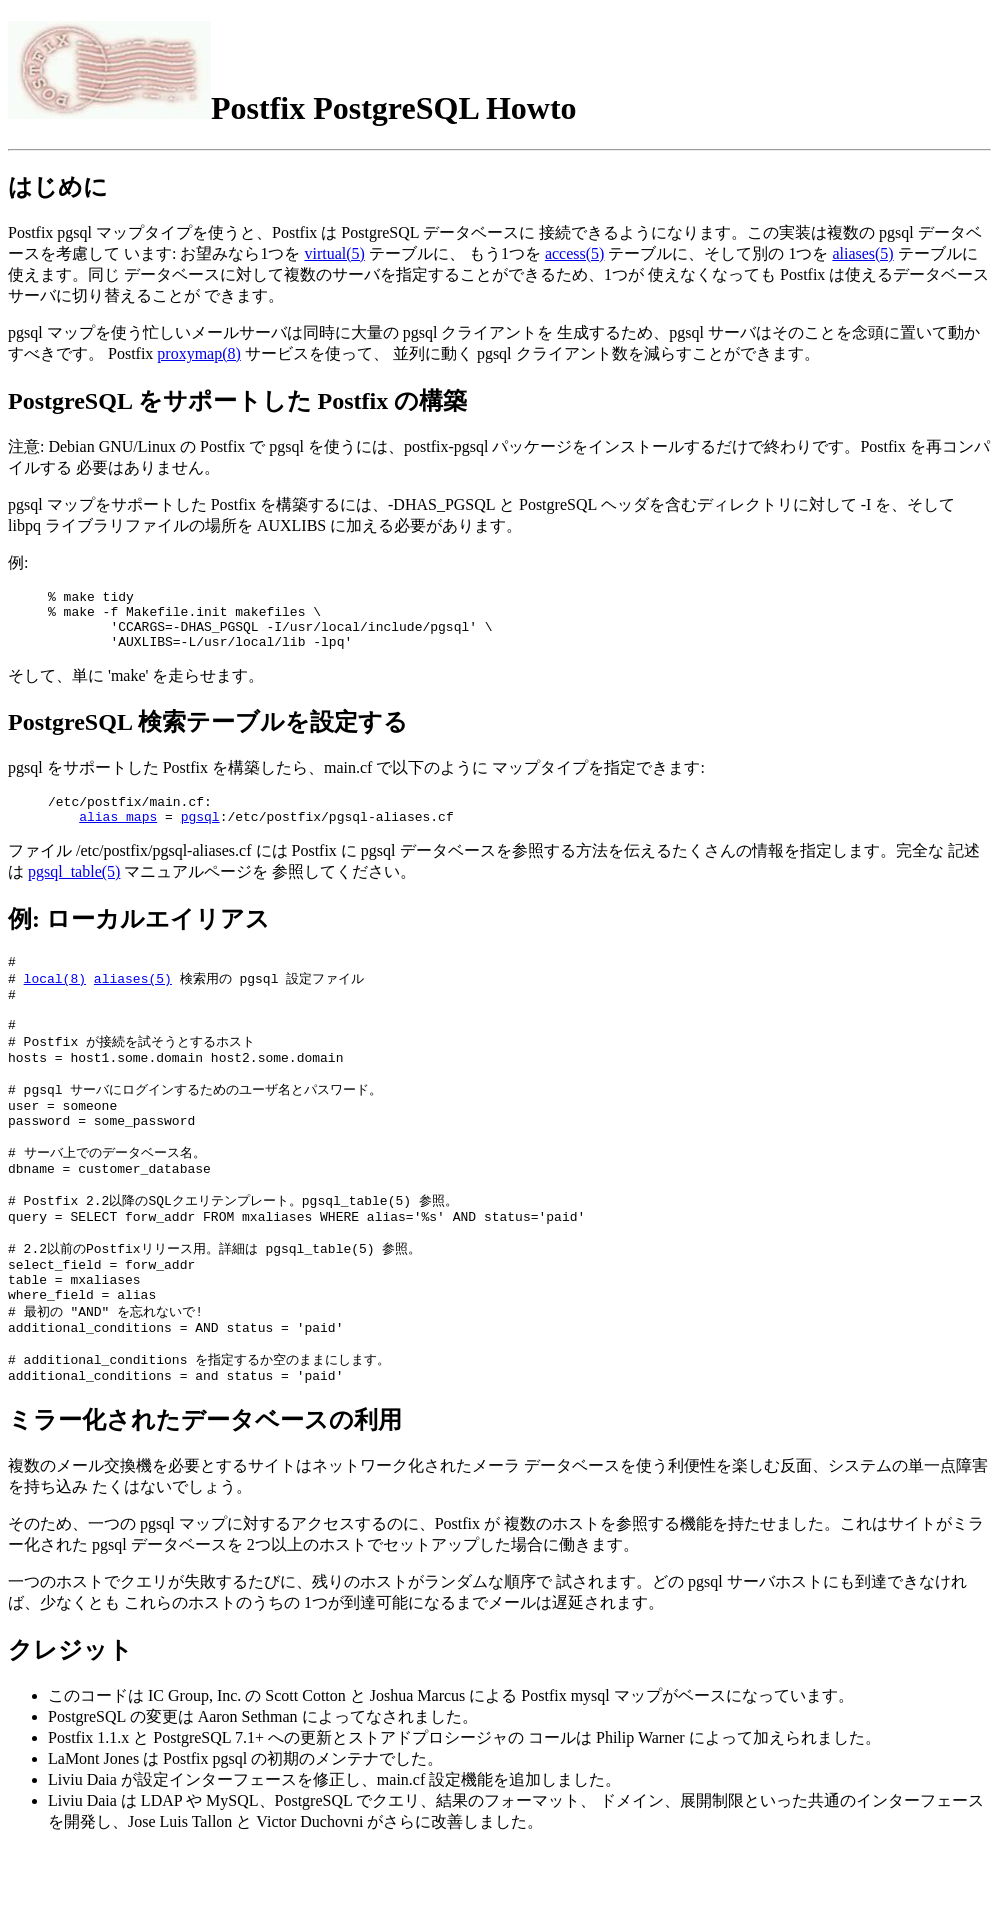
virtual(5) (334, 253)
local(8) (55, 1000)
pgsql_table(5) (74, 889)
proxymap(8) (199, 353)
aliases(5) (862, 253)
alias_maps (118, 834)
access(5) (575, 253)
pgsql (200, 834)
